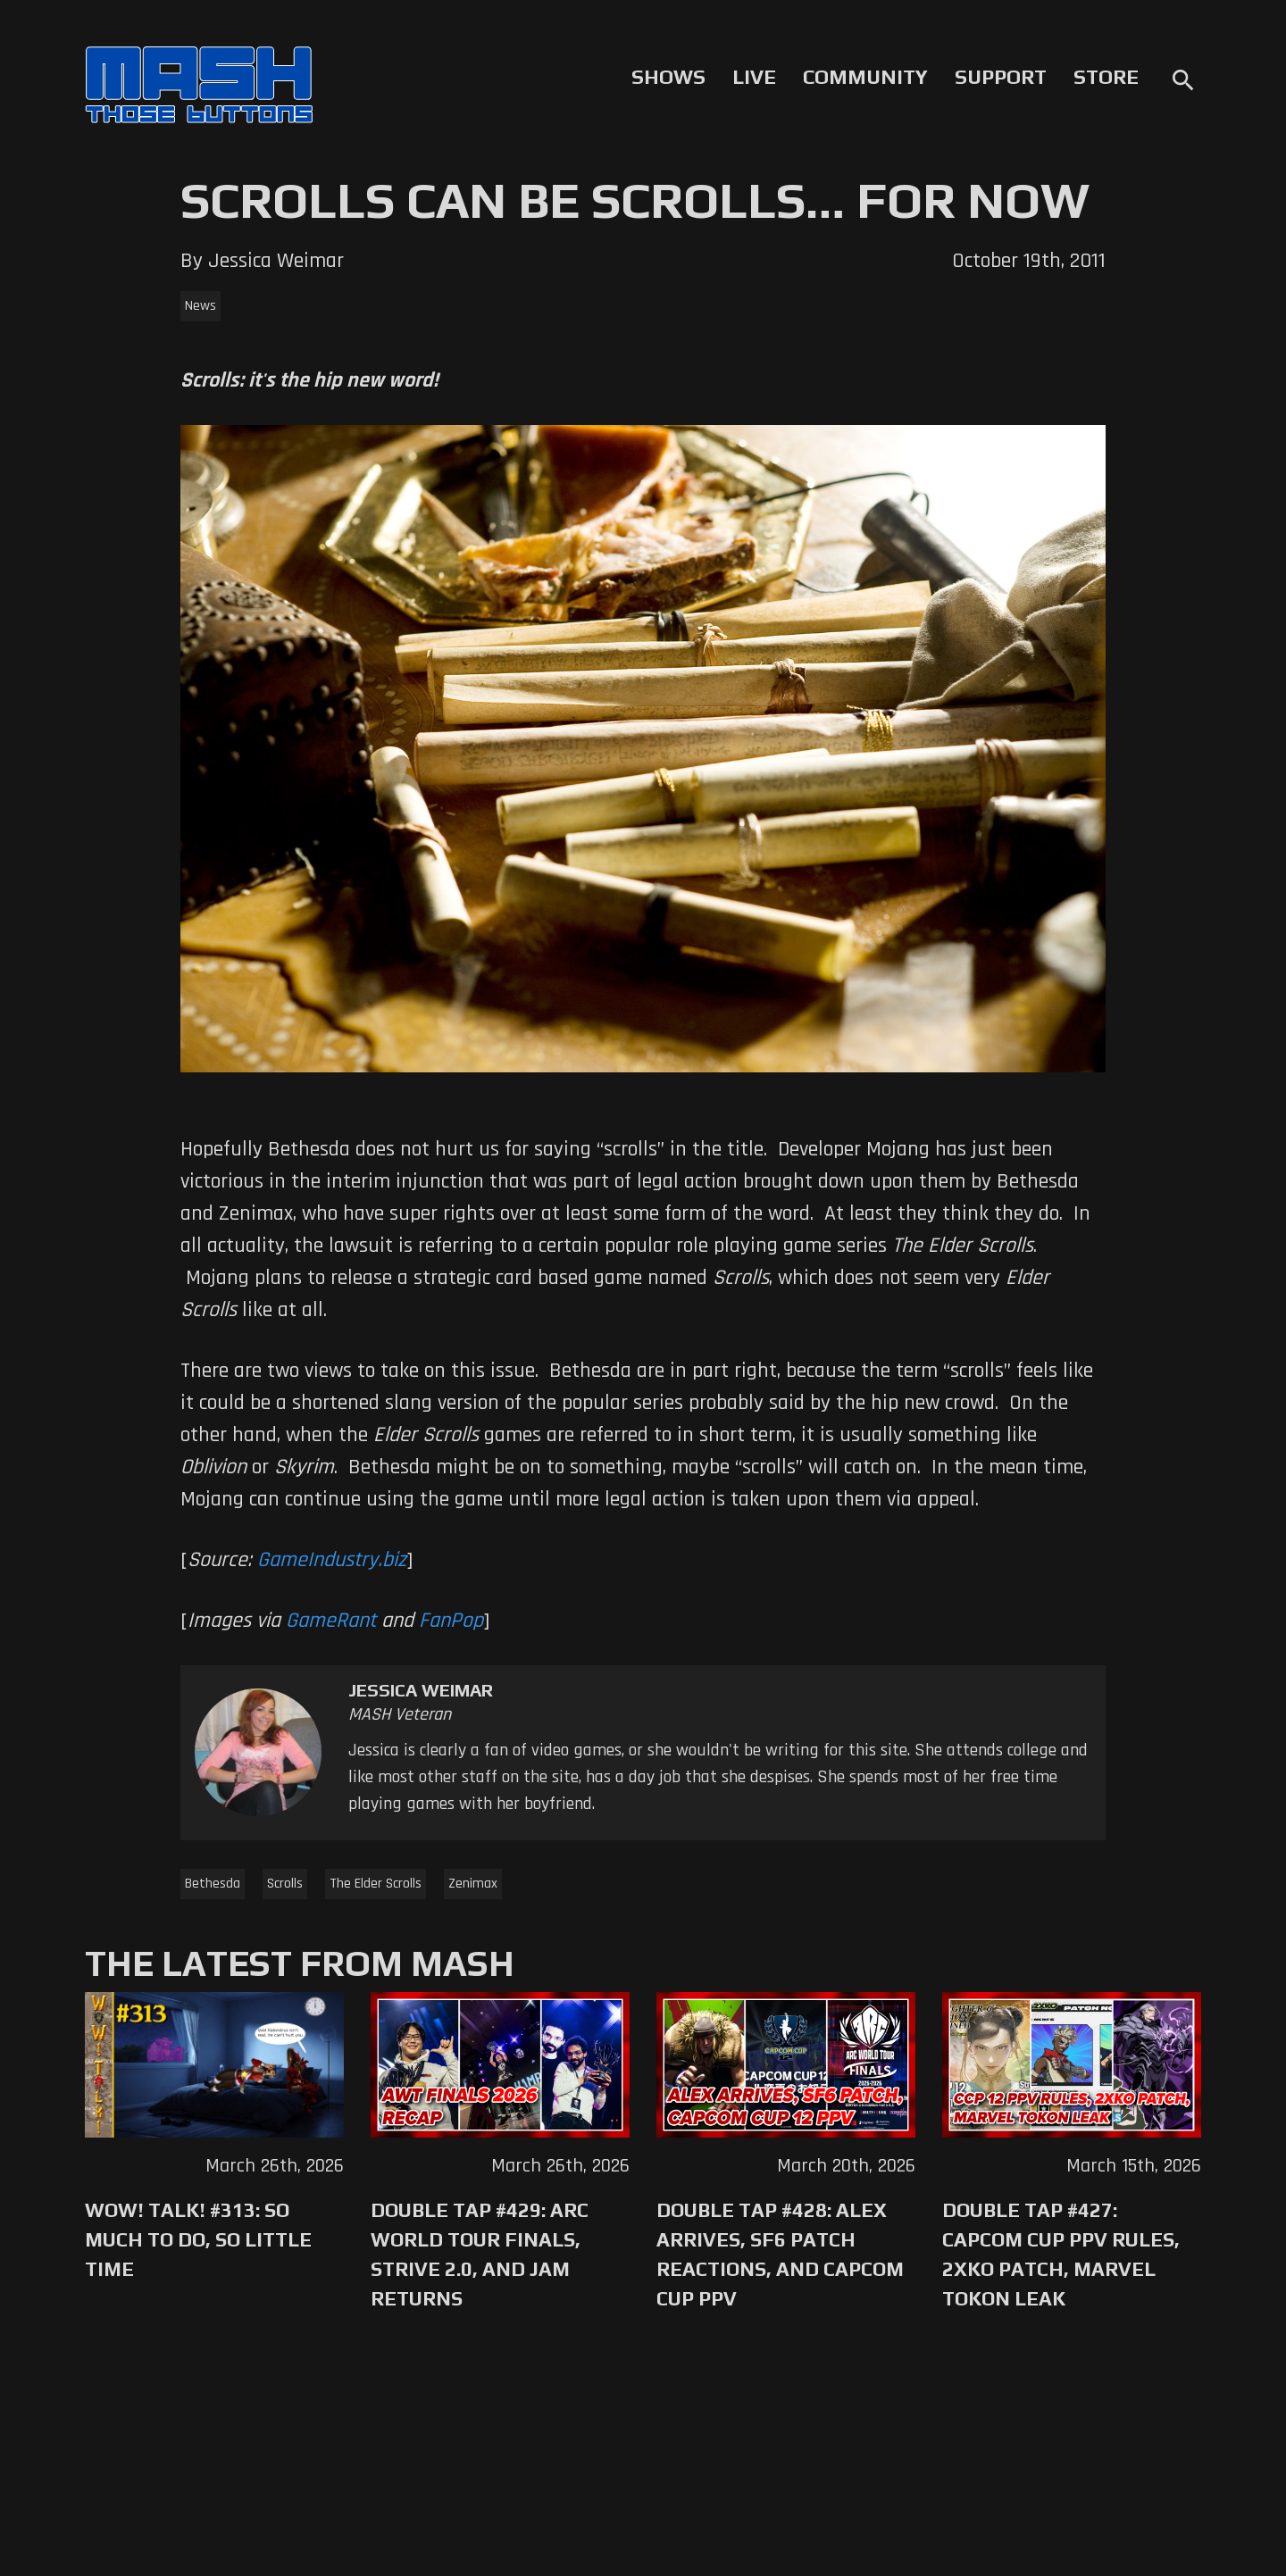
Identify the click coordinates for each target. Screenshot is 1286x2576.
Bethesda (212, 1883)
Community (865, 76)
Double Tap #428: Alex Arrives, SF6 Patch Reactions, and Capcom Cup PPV (780, 2254)
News (200, 305)
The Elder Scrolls (376, 1883)
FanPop (451, 1620)
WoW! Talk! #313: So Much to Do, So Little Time (198, 2239)
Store (1106, 76)
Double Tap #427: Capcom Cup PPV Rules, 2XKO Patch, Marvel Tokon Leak (1061, 2254)
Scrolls (285, 1883)
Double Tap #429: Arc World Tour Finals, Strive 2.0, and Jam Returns (480, 2254)
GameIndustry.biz (331, 1559)
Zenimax (472, 1883)
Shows (668, 76)
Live (754, 76)
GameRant (331, 1620)
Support (1001, 76)
